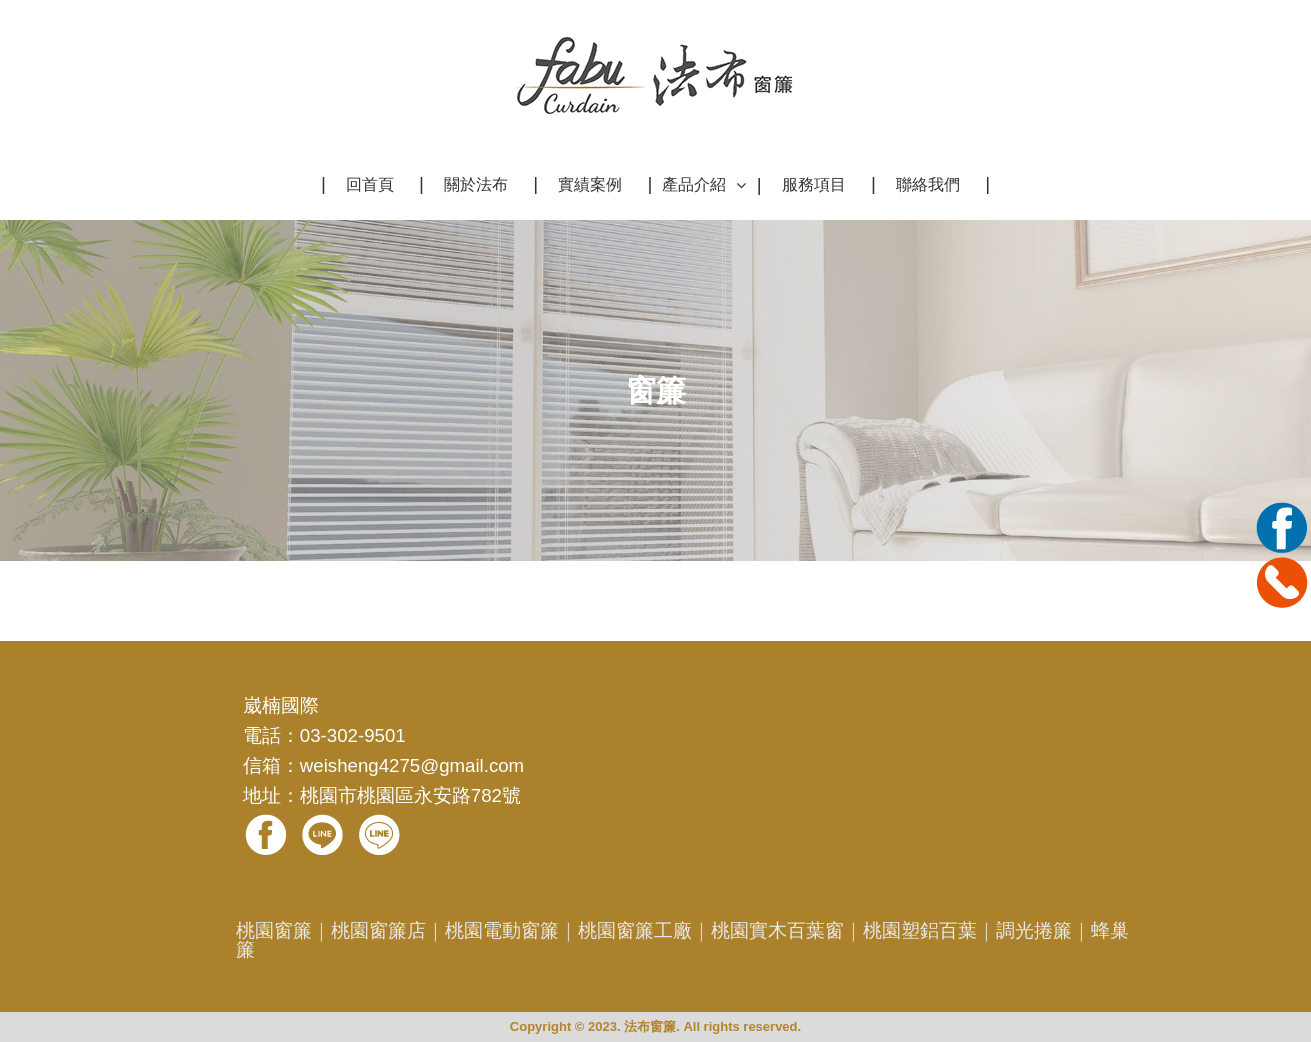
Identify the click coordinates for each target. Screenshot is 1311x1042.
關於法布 (476, 184)
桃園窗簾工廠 (635, 930)
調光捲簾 (1034, 930)
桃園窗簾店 (378, 930)
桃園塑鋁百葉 (920, 930)
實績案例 (590, 184)
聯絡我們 (928, 184)
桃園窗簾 (274, 930)
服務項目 (814, 184)
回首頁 (370, 184)
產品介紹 (694, 184)
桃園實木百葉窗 (777, 930)
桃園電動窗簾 (502, 930)
